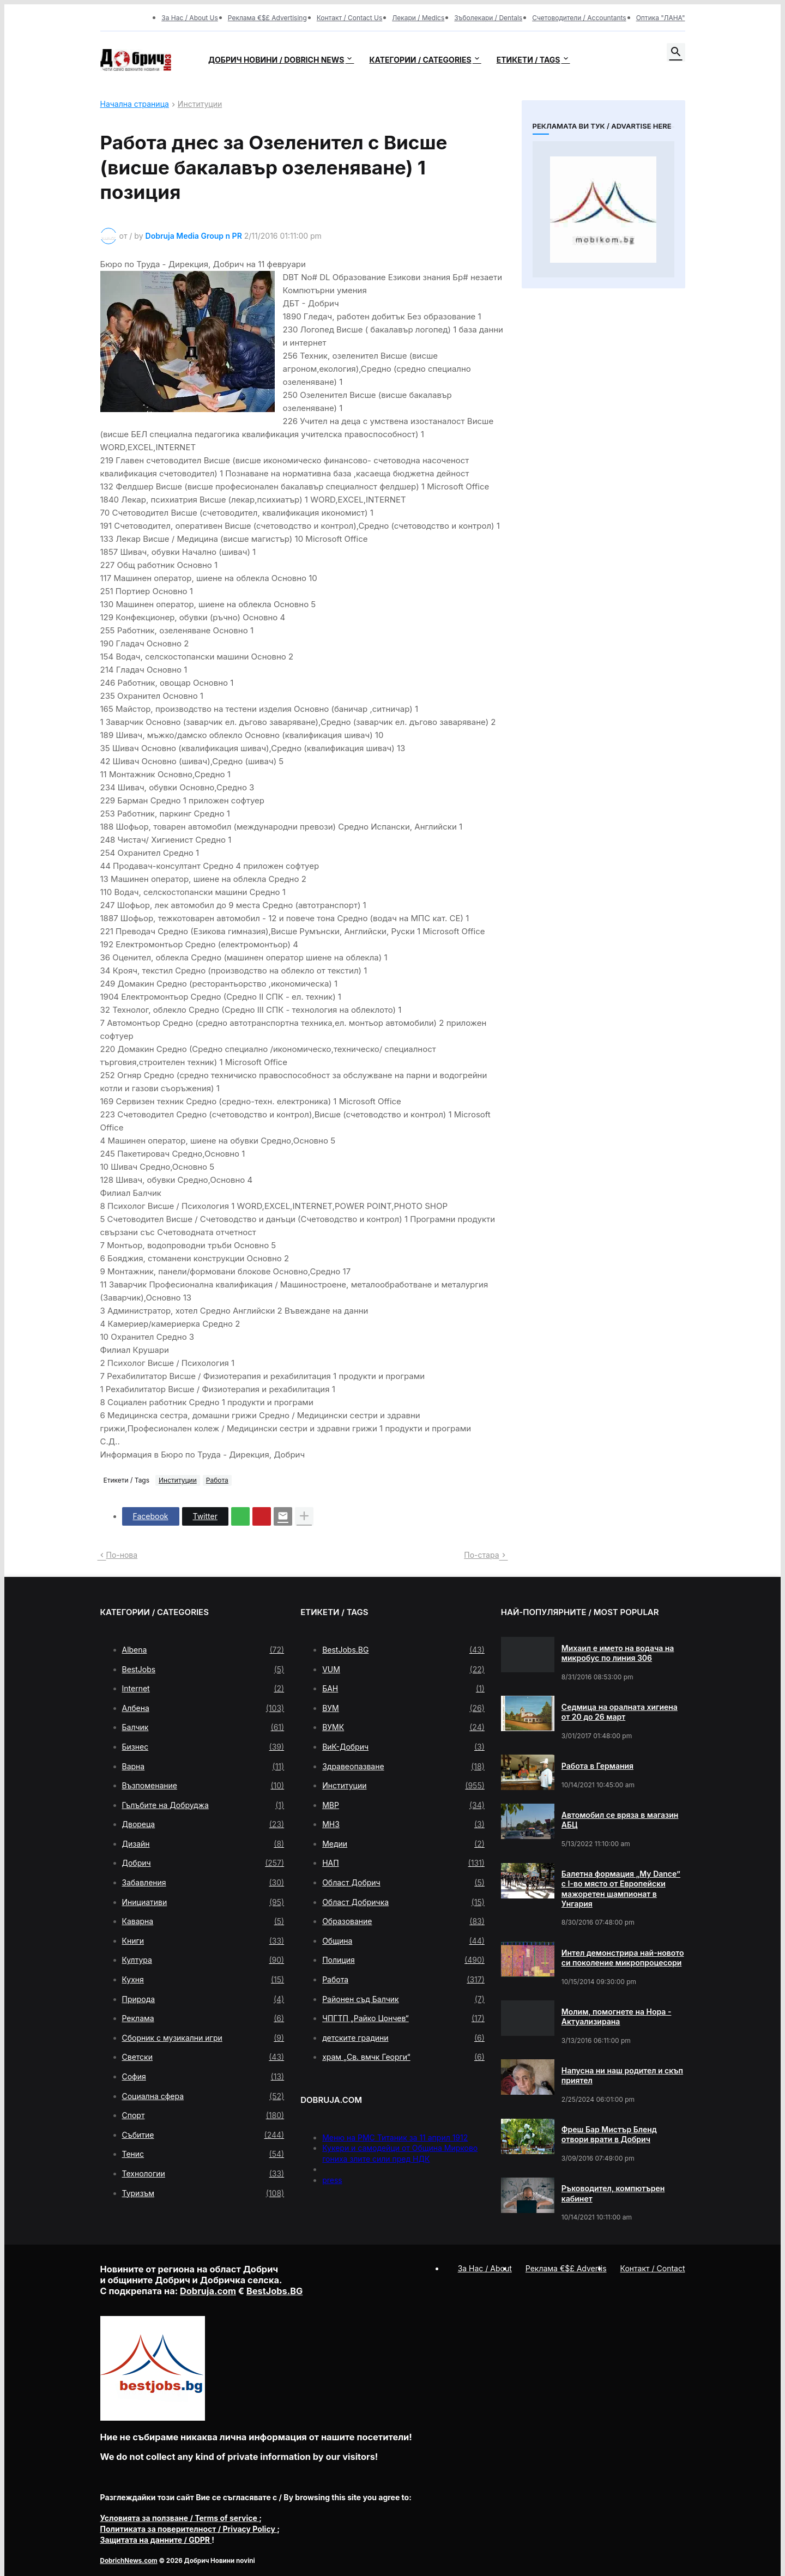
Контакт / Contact (652, 2268)
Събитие (203, 2135)
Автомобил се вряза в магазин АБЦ (620, 1819)
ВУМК (403, 1727)
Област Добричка (403, 1902)
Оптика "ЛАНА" (660, 18)
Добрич (203, 1863)
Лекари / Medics (418, 18)
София (203, 2076)
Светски (203, 2057)
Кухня (203, 1979)
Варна (203, 1766)
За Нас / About (485, 2268)
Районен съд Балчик (403, 1999)
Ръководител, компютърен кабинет (613, 2193)
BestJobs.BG (403, 1649)
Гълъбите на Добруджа (203, 1805)
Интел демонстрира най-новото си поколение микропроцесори (622, 1957)
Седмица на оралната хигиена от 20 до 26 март (619, 1711)
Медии (403, 1844)
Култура (203, 1960)
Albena (203, 1649)
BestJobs (203, 1669)
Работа (217, 1480)
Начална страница (134, 104)
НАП (403, 1863)
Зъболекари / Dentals (488, 18)
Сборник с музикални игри (203, 2038)
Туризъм (203, 2193)
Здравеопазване (403, 1766)
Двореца (203, 1824)
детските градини (403, 2038)
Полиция (403, 1960)
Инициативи (203, 1902)
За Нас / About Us (189, 18)
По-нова (122, 1554)
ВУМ (403, 1708)
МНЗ (403, 1824)
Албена (203, 1708)
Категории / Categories (420, 59)
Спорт (203, 2115)
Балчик (203, 1727)
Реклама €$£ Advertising (267, 18)
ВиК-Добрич (403, 1746)
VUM (403, 1669)
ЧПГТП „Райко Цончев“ (403, 2018)
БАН (403, 1688)
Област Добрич (403, 1882)
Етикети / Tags (528, 59)
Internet (203, 1688)
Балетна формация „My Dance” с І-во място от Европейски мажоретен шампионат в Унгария (620, 1888)
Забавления (203, 1882)
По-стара (481, 1554)
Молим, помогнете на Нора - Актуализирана (616, 2016)
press (332, 2180)
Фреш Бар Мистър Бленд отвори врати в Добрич (609, 2134)
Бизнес (203, 1746)
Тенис (203, 2154)
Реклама (203, 2018)
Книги (203, 1941)
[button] (676, 52)
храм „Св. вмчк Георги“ (403, 2057)
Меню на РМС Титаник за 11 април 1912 (395, 2137)
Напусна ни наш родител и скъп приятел (622, 2075)
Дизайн (203, 1844)
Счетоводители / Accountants (579, 18)
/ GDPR (156, 2539)
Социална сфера (203, 2096)
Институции (200, 104)
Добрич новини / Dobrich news (276, 59)
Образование (403, 1921)
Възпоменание (203, 1785)
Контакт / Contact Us (350, 18)
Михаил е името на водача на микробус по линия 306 (617, 1652)
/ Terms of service (179, 2518)
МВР (403, 1805)
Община (403, 1941)
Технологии (203, 2173)
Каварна (203, 1921)
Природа (203, 1999)
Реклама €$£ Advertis (566, 2268)
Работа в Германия (597, 1765)
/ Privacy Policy (188, 2528)
